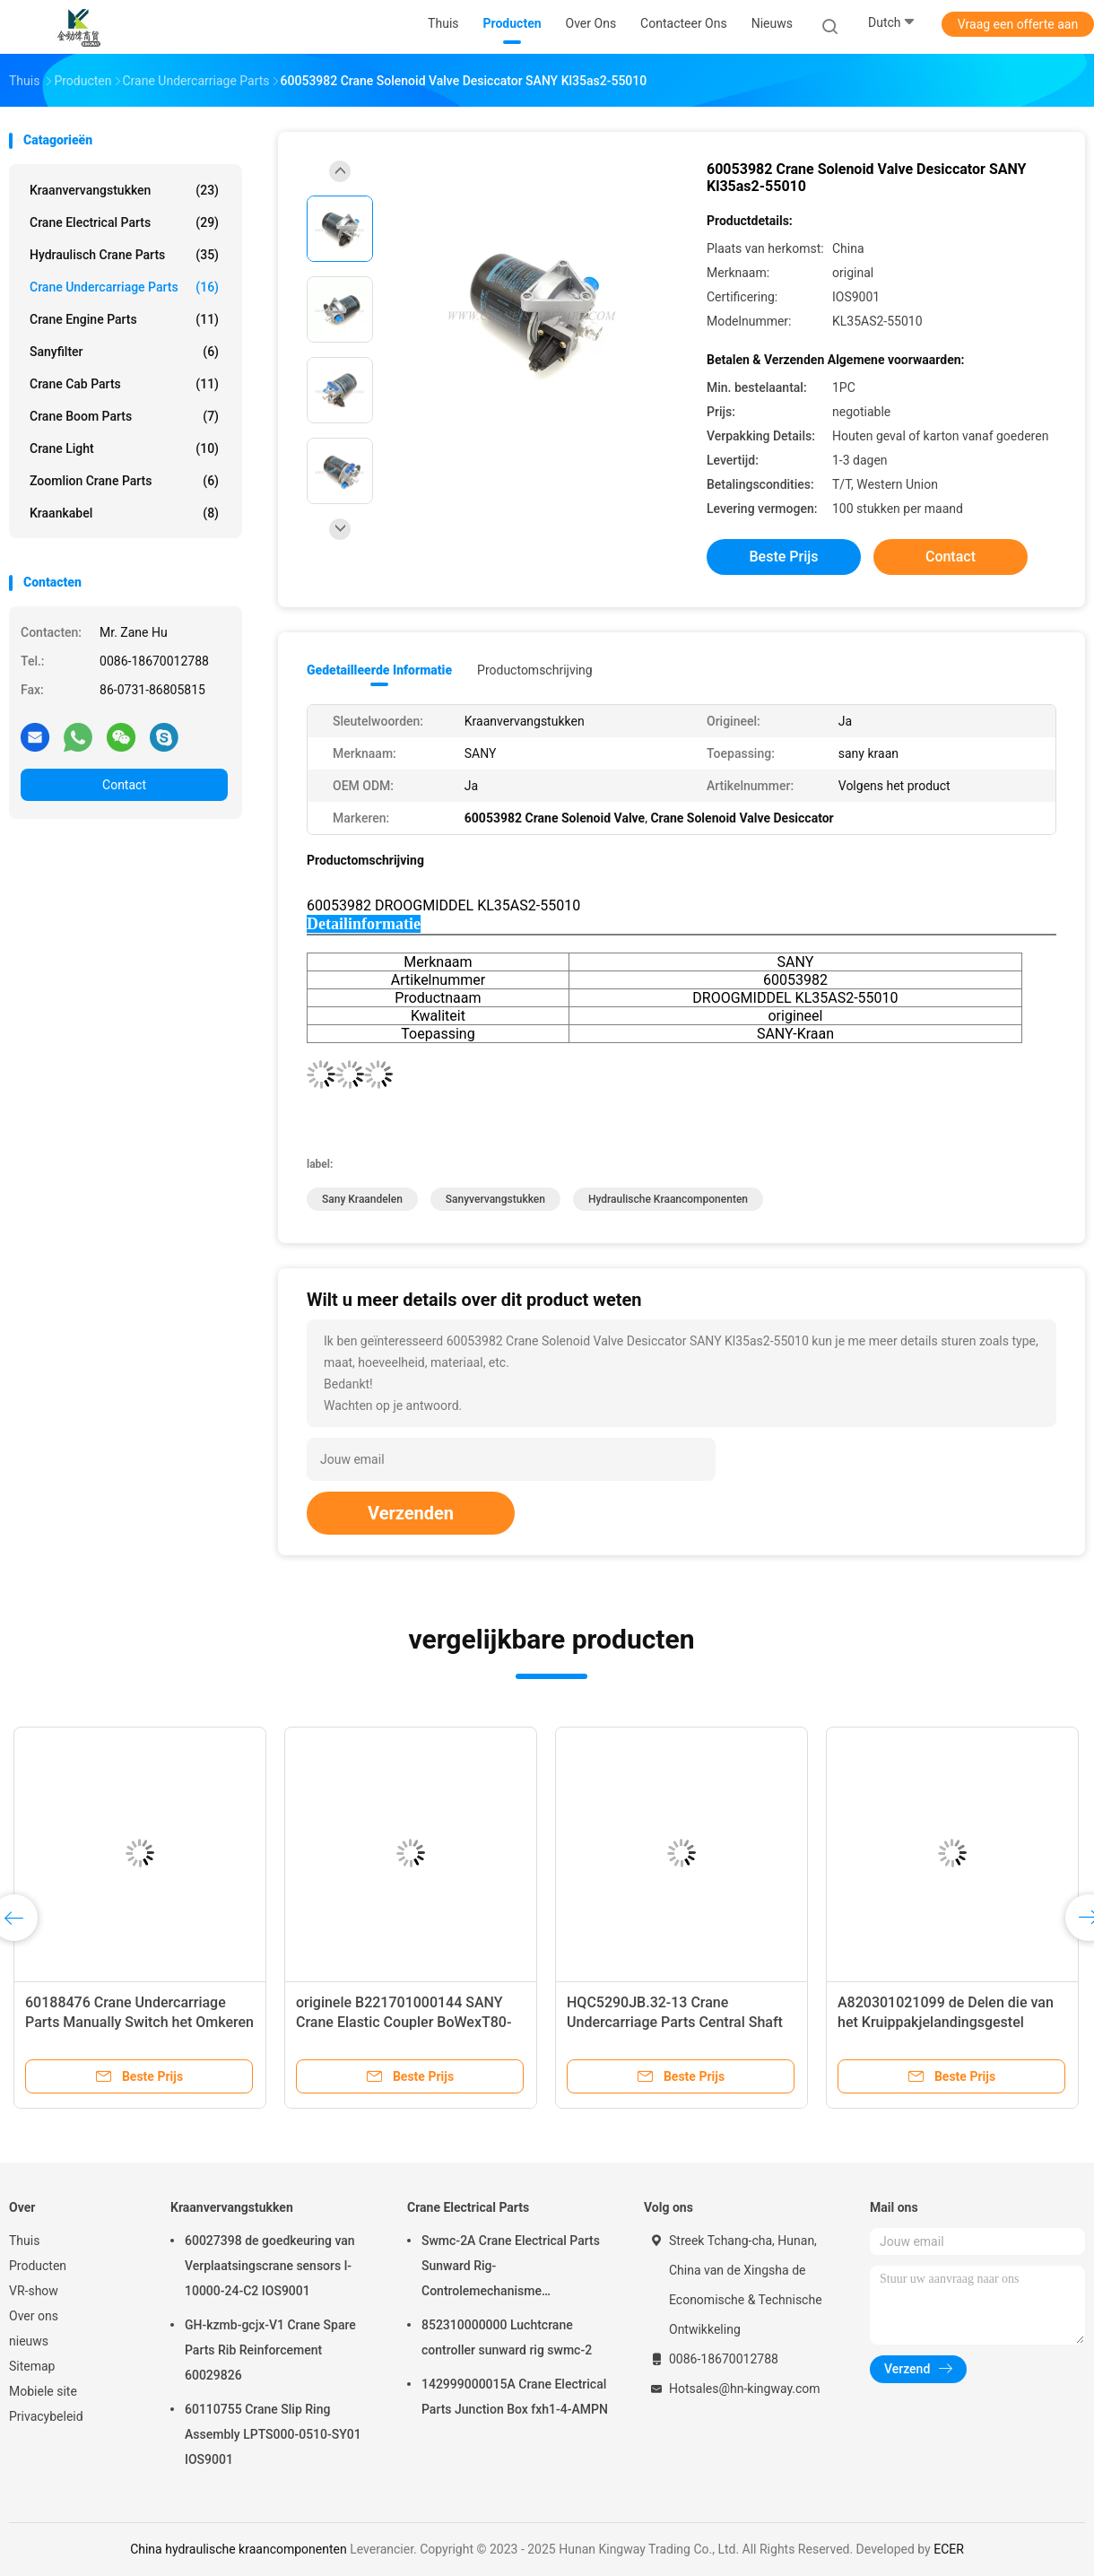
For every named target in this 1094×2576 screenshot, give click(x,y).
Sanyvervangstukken (495, 1199)
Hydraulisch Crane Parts (124, 255)
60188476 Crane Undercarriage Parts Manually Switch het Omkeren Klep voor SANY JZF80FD (139, 2022)
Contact (124, 785)
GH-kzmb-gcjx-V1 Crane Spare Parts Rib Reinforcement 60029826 (270, 2350)
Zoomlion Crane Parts (124, 481)
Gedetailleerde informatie (379, 670)
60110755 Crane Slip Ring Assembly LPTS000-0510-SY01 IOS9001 (273, 2434)
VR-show (33, 2291)
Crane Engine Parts (124, 319)
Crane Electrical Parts (124, 222)
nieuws (28, 2341)
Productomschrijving (535, 670)
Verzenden (411, 1513)
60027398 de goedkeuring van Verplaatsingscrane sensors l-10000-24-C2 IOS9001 (270, 2265)
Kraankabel (124, 513)
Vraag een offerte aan (1018, 24)
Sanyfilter (124, 352)
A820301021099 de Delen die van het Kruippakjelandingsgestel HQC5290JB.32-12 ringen (946, 2022)
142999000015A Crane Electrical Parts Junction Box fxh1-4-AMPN (514, 2396)
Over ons (33, 2316)
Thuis (24, 2240)
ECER (948, 2549)
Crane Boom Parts (124, 416)
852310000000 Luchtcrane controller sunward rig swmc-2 (506, 2337)
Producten (37, 2265)
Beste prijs (784, 556)
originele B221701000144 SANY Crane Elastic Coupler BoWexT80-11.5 (403, 2022)
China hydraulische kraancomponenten (238, 2549)
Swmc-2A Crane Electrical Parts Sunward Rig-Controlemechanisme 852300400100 (510, 2268)
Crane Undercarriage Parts (124, 287)
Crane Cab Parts (124, 384)
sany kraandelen (362, 1199)
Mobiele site (43, 2391)
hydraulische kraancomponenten (668, 1199)
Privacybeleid (46, 2416)
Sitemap (32, 2366)
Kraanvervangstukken (124, 190)
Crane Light (124, 448)
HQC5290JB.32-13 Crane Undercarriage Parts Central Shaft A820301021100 (675, 2022)
